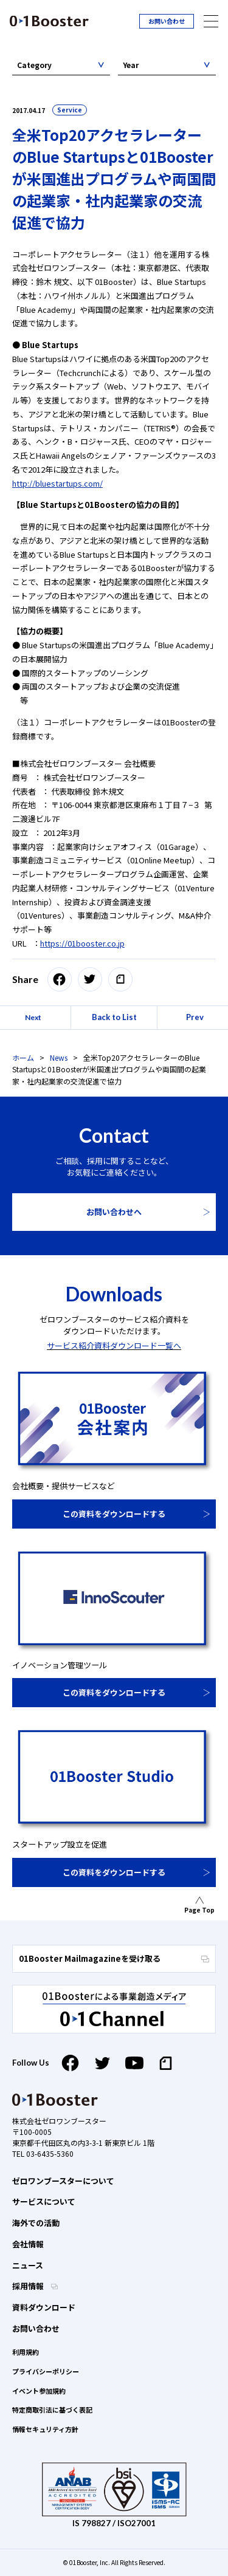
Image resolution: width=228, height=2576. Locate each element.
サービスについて (43, 2201)
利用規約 (25, 2352)
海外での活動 (36, 2222)
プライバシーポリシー (45, 2371)
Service (69, 109)
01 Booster (49, 21)
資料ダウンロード (43, 2307)
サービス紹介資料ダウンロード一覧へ (114, 1345)
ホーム (23, 1057)
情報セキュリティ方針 (45, 2429)
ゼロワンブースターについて (63, 2181)
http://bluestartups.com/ (57, 483)
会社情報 (28, 2244)
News (58, 1057)
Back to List (114, 1017)
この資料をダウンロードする (114, 1513)
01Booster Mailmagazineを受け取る (114, 1958)
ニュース (27, 2265)
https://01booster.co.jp (82, 943)
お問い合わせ (166, 21)
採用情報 (29, 2286)
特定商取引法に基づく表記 (52, 2409)
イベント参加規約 (39, 2391)
